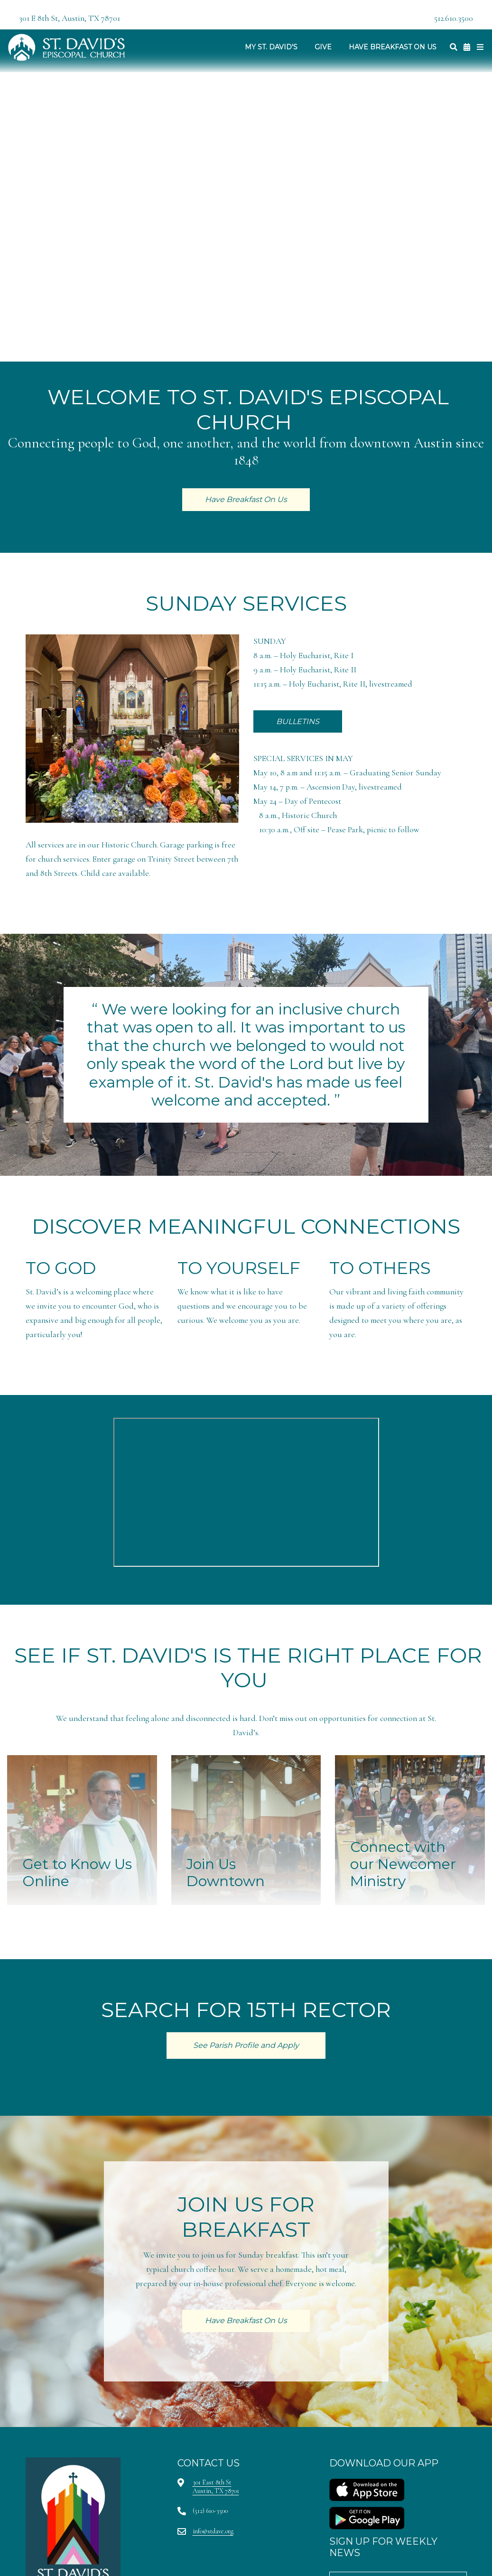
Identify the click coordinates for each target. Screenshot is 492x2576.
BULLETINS (297, 721)
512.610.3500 (453, 18)
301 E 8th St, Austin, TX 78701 (69, 18)
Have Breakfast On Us (392, 47)
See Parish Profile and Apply (246, 2045)
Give (323, 47)
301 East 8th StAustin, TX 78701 (216, 2486)
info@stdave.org (213, 2531)
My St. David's (271, 47)
